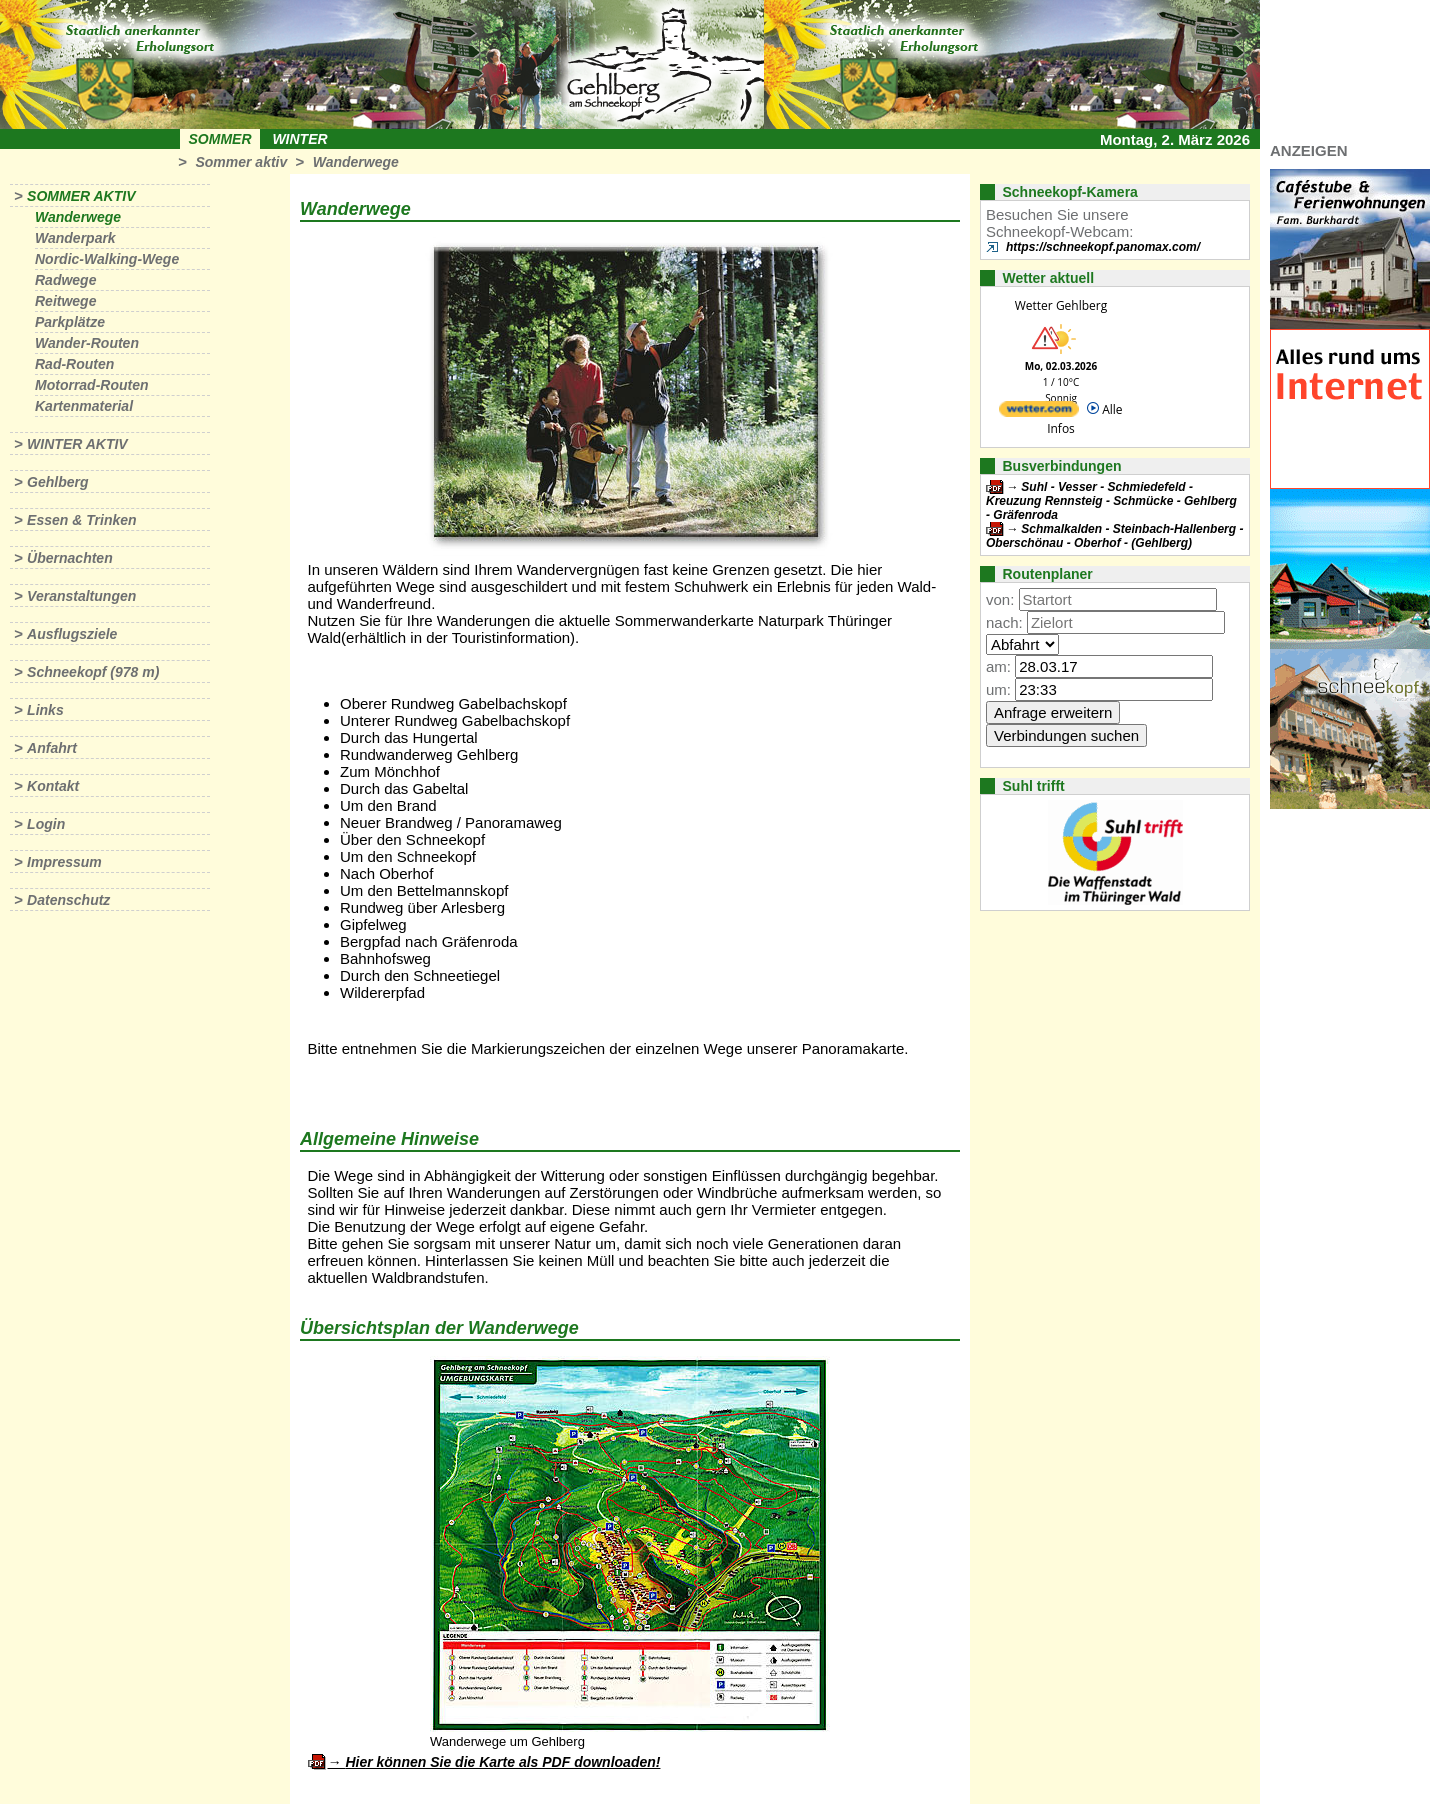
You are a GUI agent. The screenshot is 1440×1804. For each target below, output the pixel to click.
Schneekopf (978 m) (93, 672)
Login (46, 824)
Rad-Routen (74, 364)
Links (45, 710)
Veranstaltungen (81, 596)
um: (998, 689)
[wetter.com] (1039, 412)
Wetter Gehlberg (1061, 305)
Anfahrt (52, 748)
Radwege (65, 280)
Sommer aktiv (241, 162)
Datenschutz (68, 900)
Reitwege (65, 301)
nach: (1004, 622)
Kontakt (53, 786)
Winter (299, 139)
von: (1000, 599)
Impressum (64, 862)
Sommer (220, 139)
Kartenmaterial (84, 406)
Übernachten (70, 558)
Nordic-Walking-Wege (107, 259)
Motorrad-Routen (92, 385)
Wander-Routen (87, 343)
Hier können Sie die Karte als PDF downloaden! (502, 1762)
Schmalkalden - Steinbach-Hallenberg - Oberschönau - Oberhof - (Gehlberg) (1114, 536)
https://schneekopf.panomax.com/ (1103, 247)
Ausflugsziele (72, 634)
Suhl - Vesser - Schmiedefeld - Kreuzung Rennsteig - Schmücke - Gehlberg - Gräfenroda (1111, 501)
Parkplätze (70, 322)
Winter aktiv (77, 444)
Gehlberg (57, 482)
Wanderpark (75, 238)
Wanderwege (356, 162)
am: (998, 666)
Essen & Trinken (81, 520)
